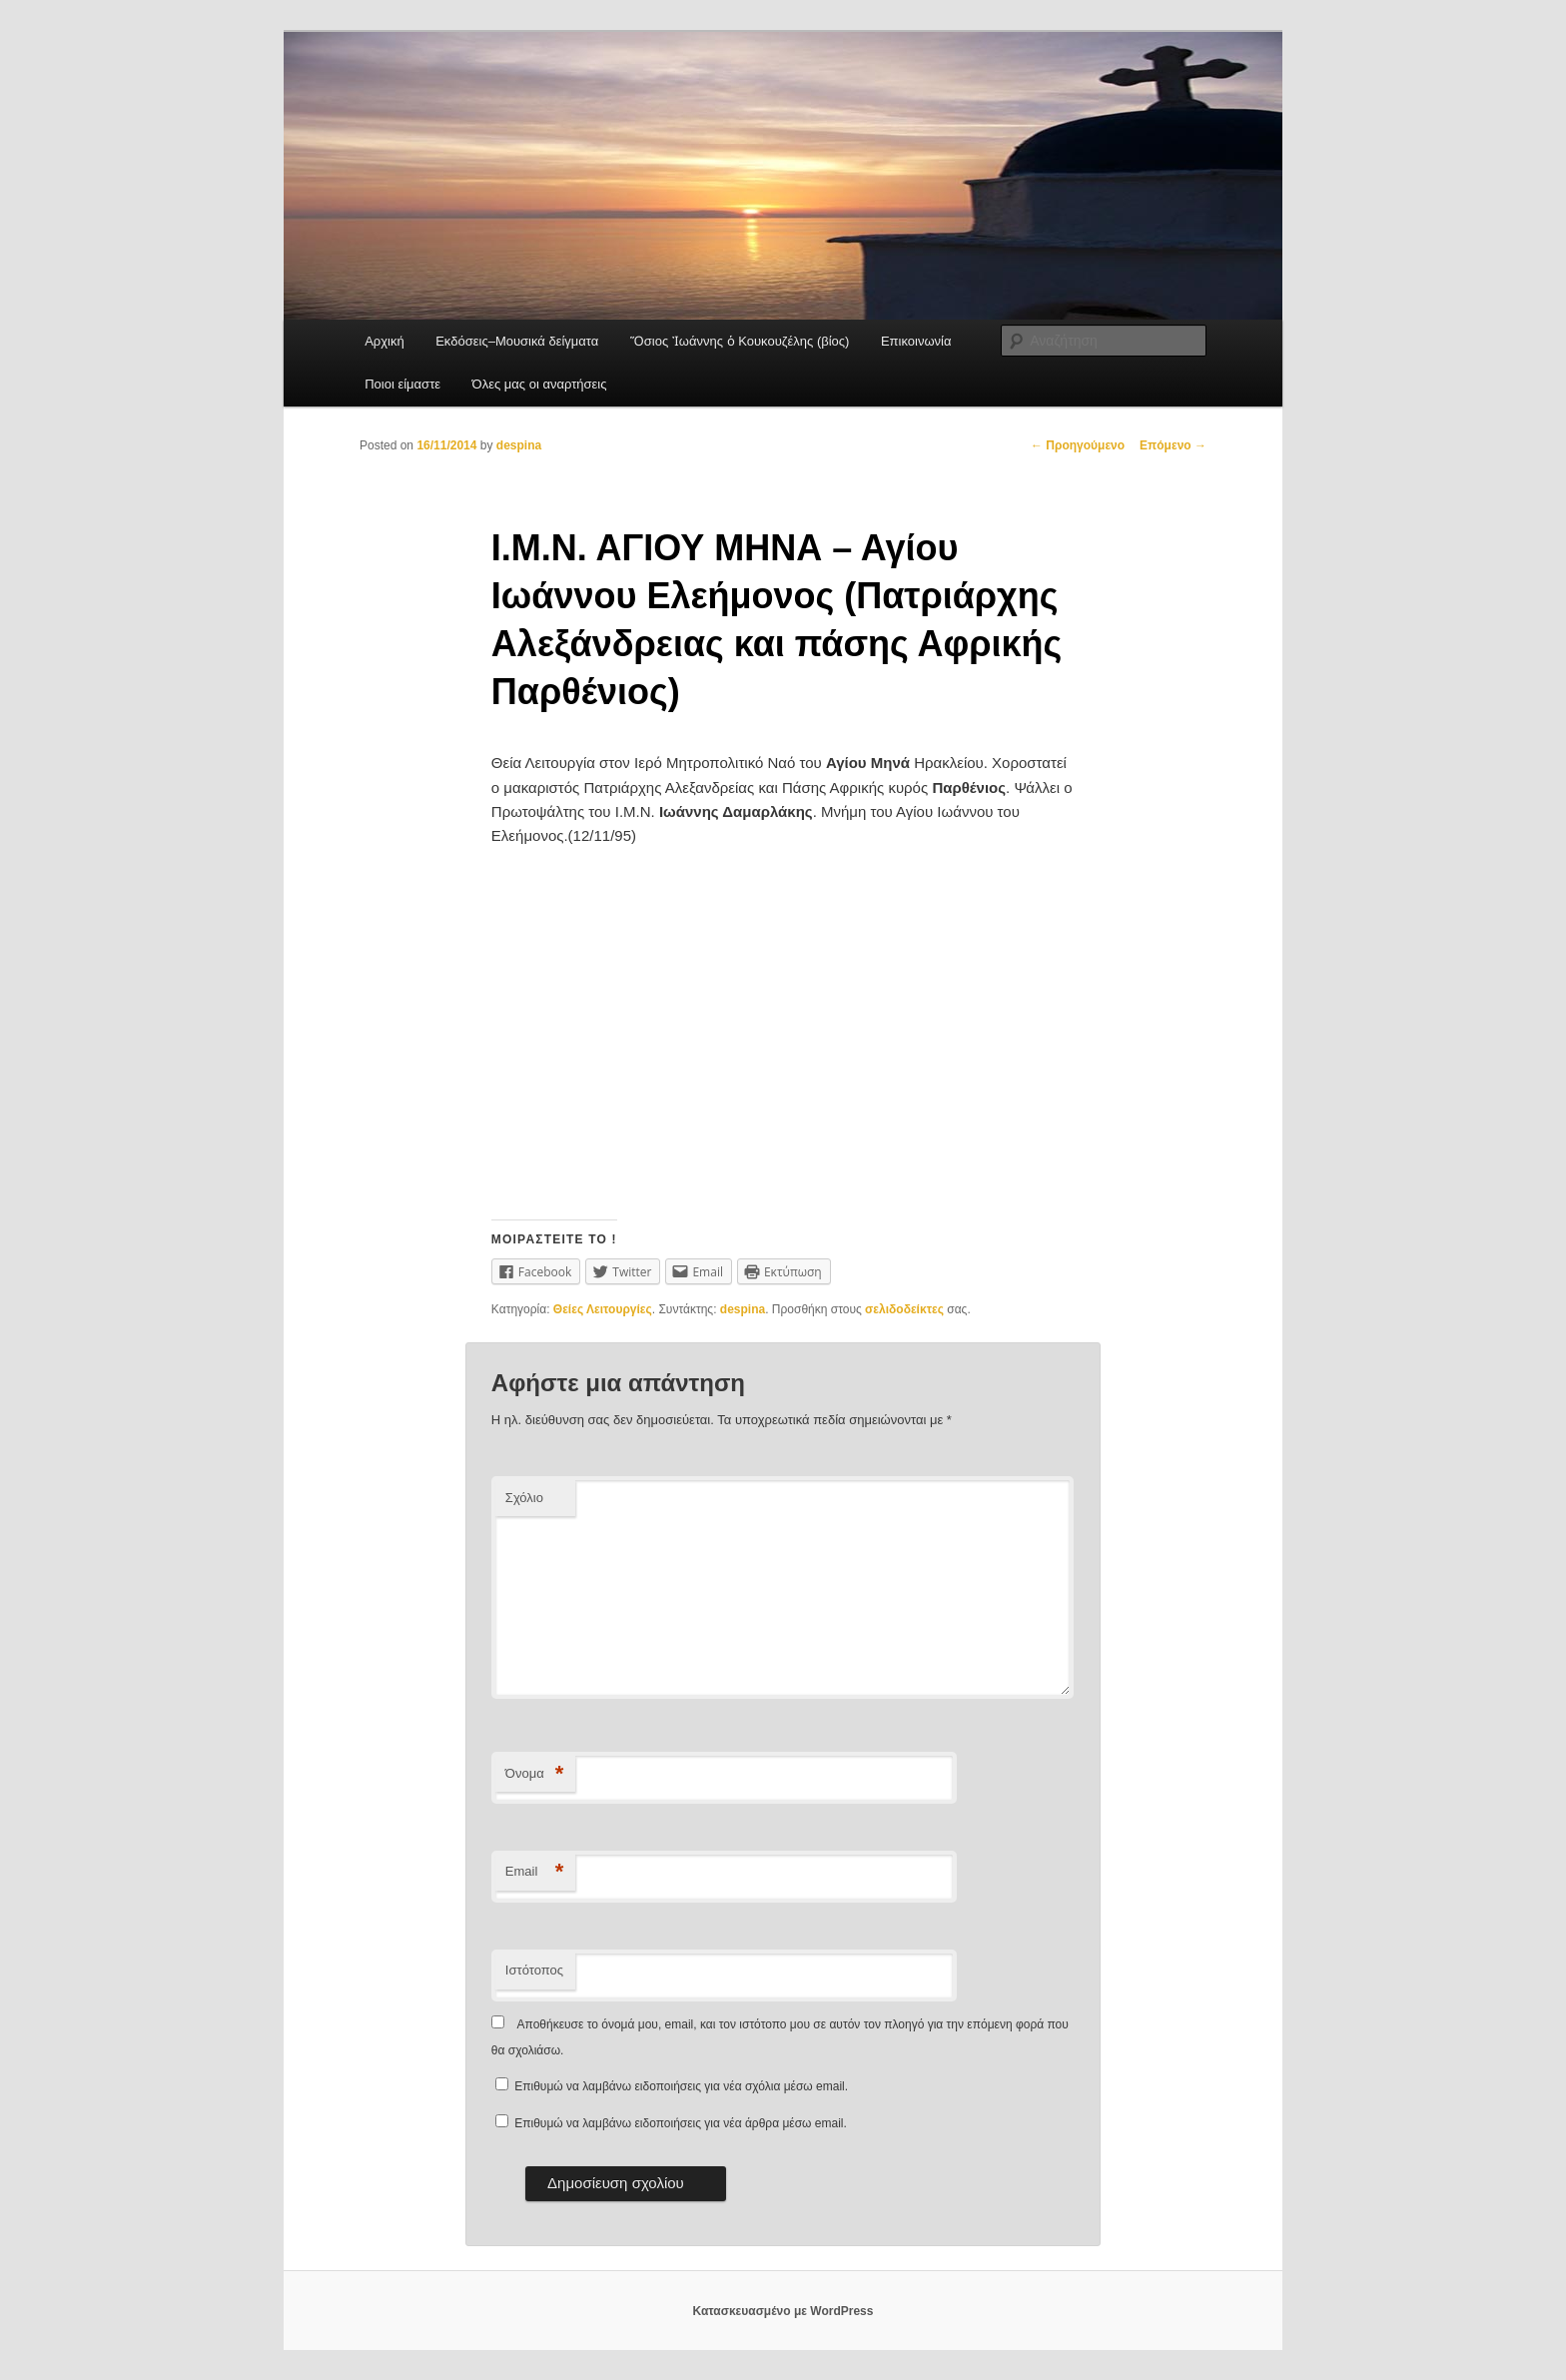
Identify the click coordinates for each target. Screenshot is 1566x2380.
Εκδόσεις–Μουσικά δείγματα (516, 341)
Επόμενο (1173, 445)
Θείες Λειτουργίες (602, 1309)
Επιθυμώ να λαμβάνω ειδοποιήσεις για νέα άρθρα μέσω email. (680, 2123)
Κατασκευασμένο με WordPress (783, 2311)
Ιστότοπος (534, 1970)
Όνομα (534, 1774)
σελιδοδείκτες (904, 1309)
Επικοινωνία (916, 341)
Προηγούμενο (1078, 445)
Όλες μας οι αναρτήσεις (539, 384)
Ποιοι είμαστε (402, 384)
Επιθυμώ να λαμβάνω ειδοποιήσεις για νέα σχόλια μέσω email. (681, 2086)
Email (534, 1872)
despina (518, 445)
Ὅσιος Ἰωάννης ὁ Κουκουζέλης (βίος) (740, 341)
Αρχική (384, 341)
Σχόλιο (524, 1497)
